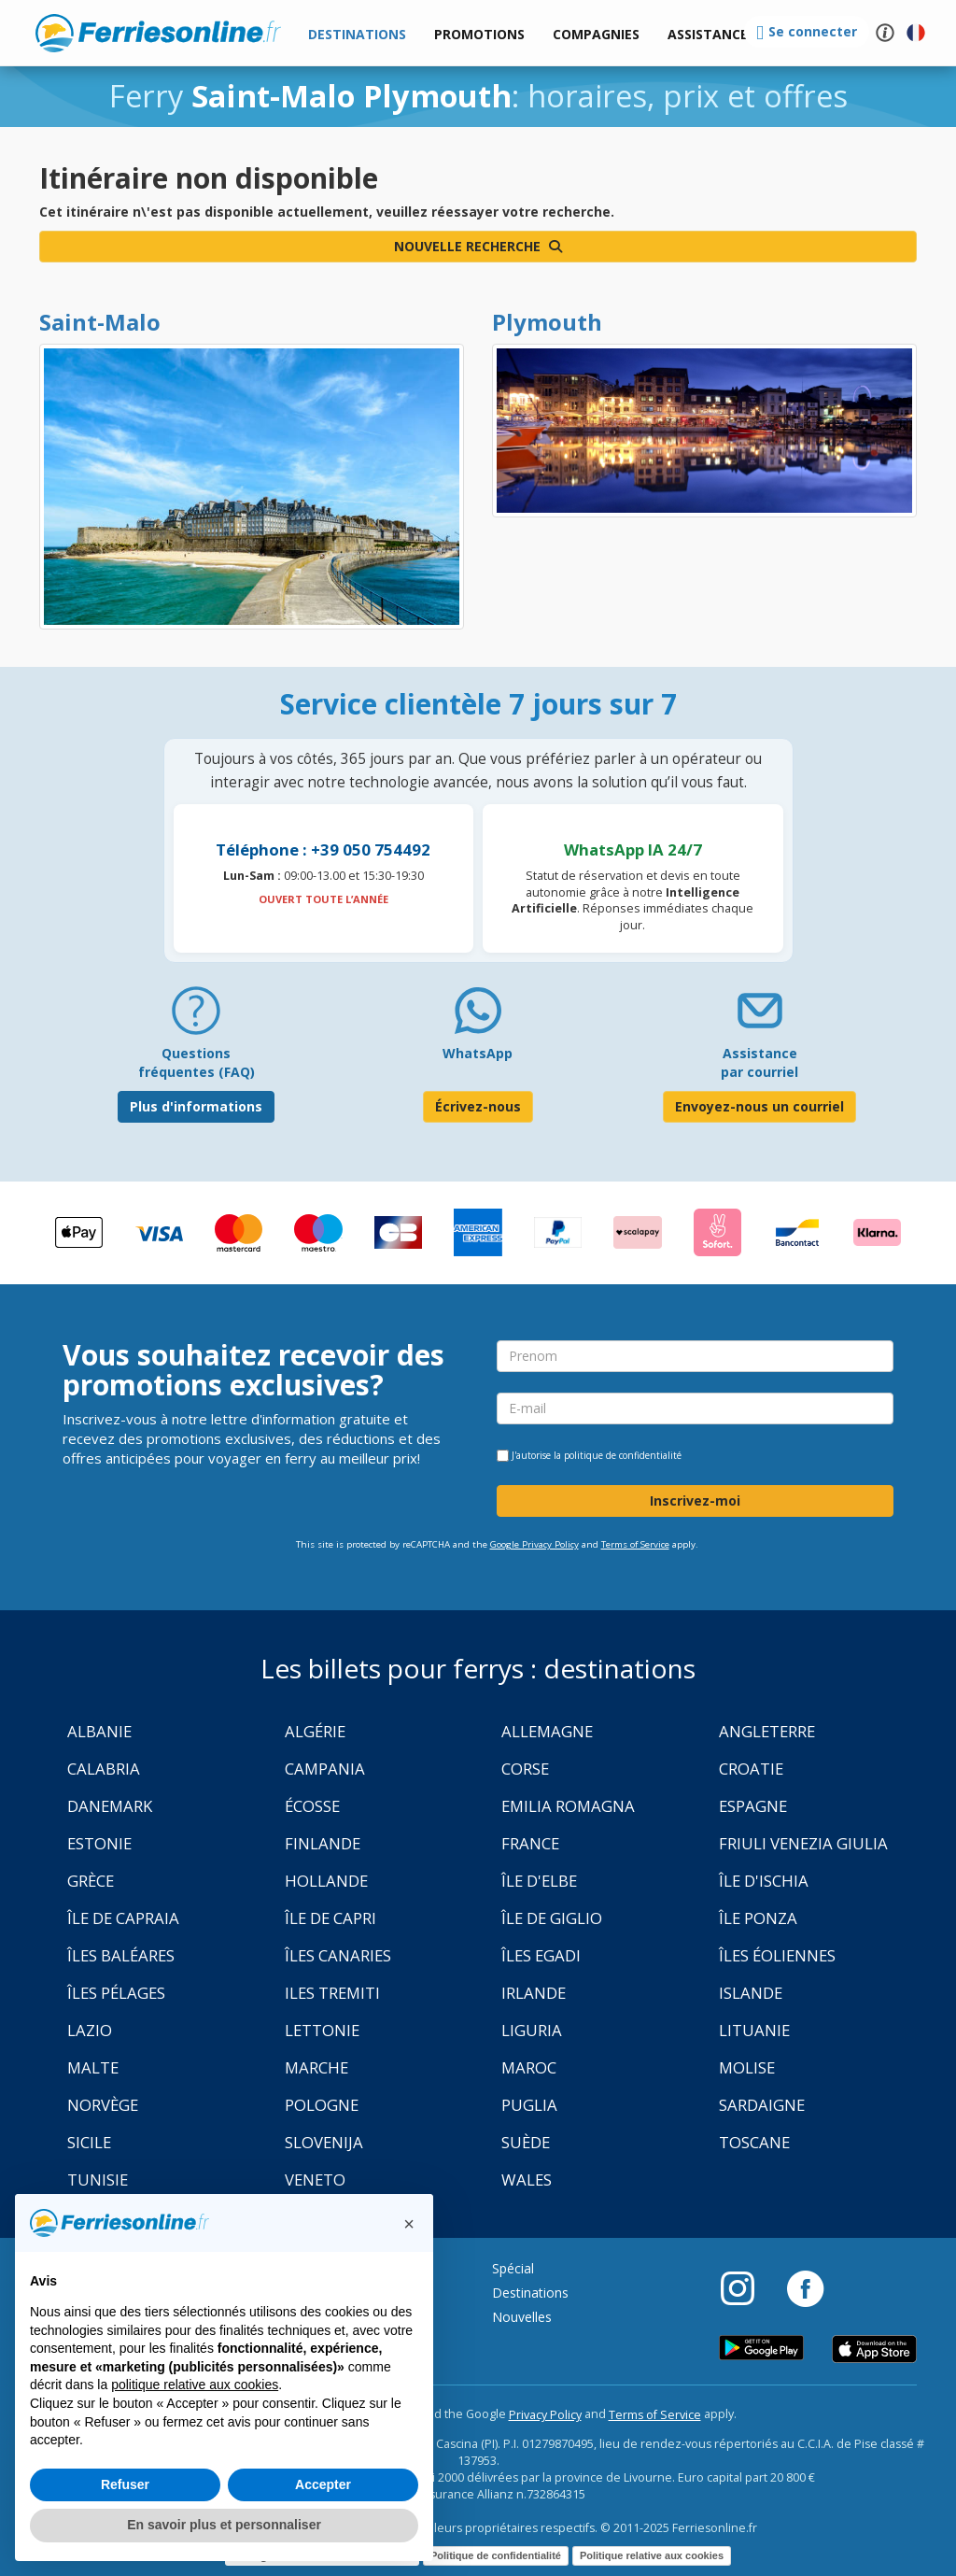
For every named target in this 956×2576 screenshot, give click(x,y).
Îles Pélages (116, 1992)
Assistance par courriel (759, 1062)
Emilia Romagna (568, 1806)
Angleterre (767, 1731)
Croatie (751, 1768)
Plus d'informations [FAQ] (196, 1106)
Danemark (109, 1806)
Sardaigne (762, 2105)
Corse (525, 1768)
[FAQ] (196, 1017)
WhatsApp (478, 1053)
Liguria (531, 2030)
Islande (750, 1992)
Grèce (90, 1880)
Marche (316, 2067)
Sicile (89, 2142)
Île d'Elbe (539, 1880)
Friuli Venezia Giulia (803, 1843)
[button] (708, 35)
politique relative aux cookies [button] (194, 2384)
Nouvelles (522, 2317)
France (530, 1843)
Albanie (99, 1731)
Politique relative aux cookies (652, 2555)
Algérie (315, 1731)
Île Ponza (758, 1918)
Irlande (533, 1992)
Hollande (326, 1880)
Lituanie (754, 2030)
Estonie (99, 1843)
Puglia (529, 2105)
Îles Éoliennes (777, 1955)
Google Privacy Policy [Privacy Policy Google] (534, 1544)
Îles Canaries (338, 1955)
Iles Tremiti (332, 1992)
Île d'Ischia (763, 1880)
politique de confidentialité (623, 1455)
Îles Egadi (541, 1955)
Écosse (312, 1806)
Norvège (102, 2105)
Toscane (754, 2142)
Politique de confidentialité (495, 2555)
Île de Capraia (123, 1918)
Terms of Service (635, 1544)
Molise (747, 2067)
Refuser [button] (125, 2484)
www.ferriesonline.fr (158, 33)
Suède (525, 2142)
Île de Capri (330, 1918)
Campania (325, 1768)
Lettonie (322, 2030)
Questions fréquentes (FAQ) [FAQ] (196, 1062)
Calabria (103, 1768)
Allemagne (547, 1731)
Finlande (322, 1843)
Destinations (530, 2292)
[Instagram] (747, 2287)
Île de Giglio (551, 1918)
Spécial (513, 2268)
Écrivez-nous (478, 1106)
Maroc (528, 2067)
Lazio (89, 2030)
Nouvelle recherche (478, 246)
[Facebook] (805, 2287)
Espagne (753, 1806)
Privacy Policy (545, 2415)
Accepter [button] (323, 2484)
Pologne (321, 2105)
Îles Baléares (121, 1955)
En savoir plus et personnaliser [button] (224, 2524)
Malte (93, 2067)
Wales (526, 2179)
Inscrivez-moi (695, 1500)
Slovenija (324, 2142)
